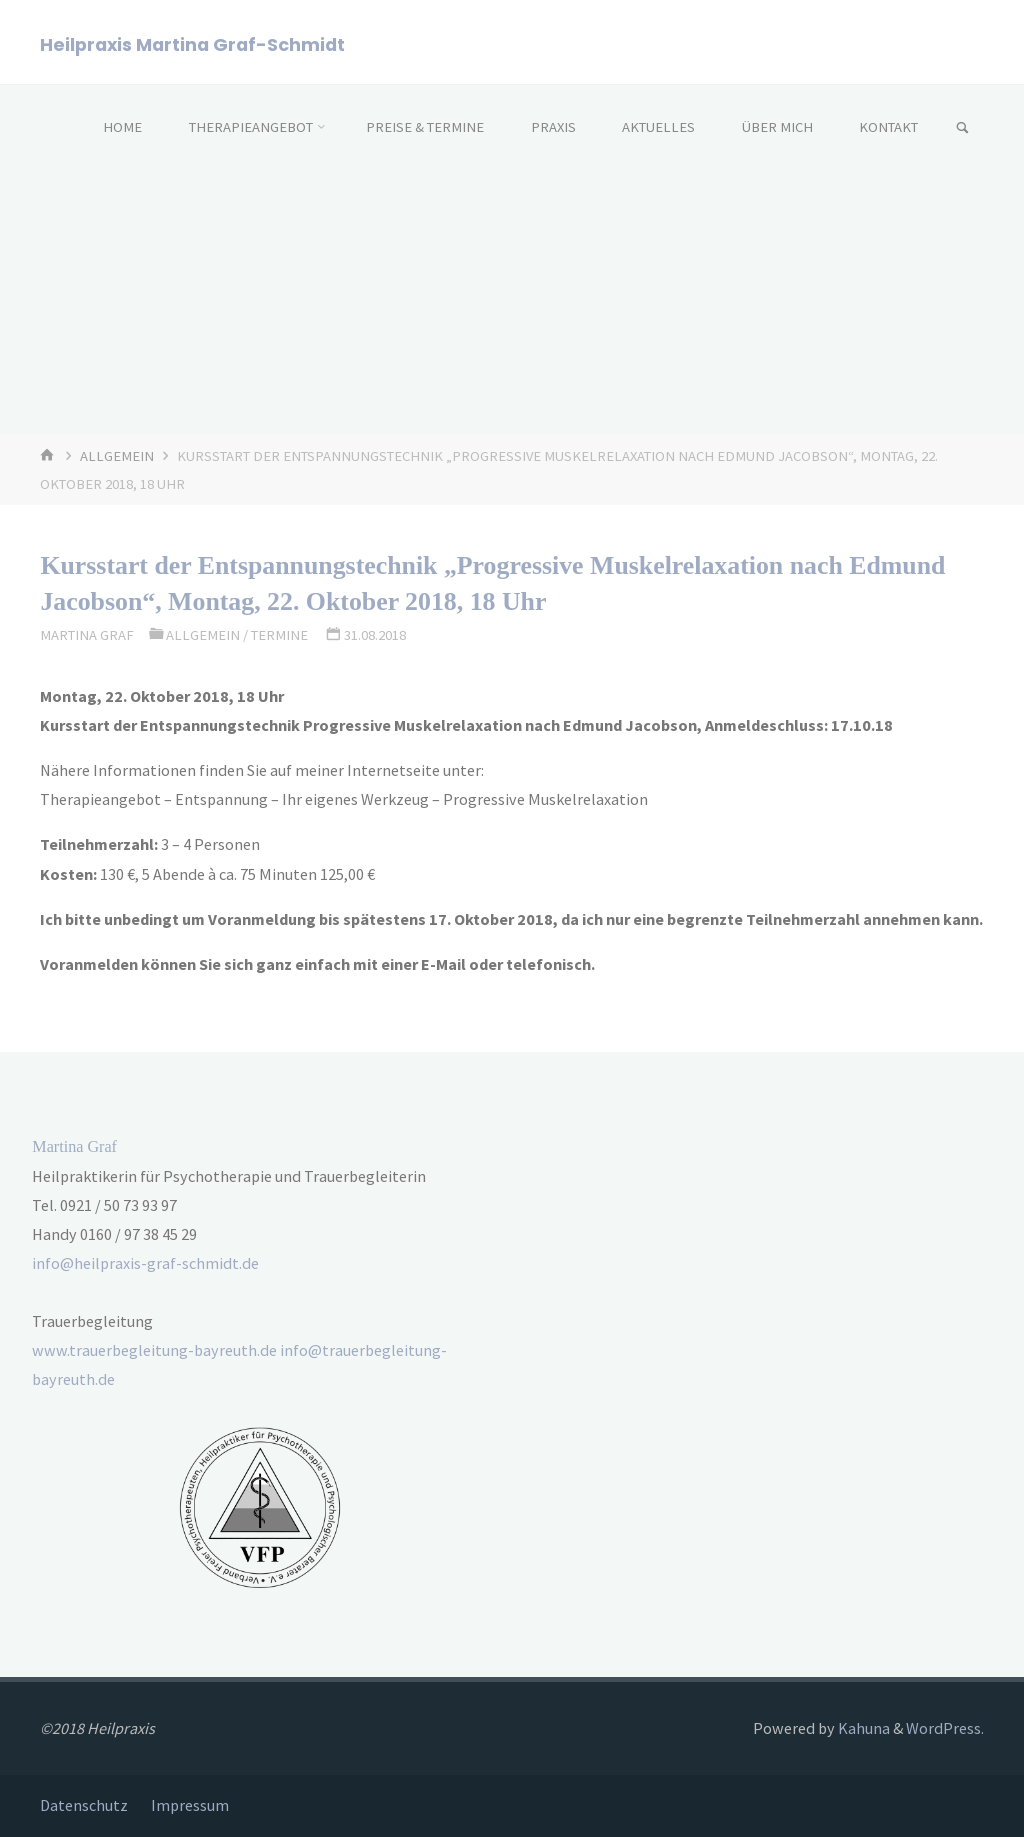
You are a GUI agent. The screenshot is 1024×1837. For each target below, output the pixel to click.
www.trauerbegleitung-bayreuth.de (154, 1350)
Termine (279, 635)
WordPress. (945, 1728)
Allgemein (117, 456)
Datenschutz (84, 1805)
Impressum (190, 1805)
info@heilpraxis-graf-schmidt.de (145, 1263)
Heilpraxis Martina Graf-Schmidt (192, 43)
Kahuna (862, 1728)
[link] (962, 128)
